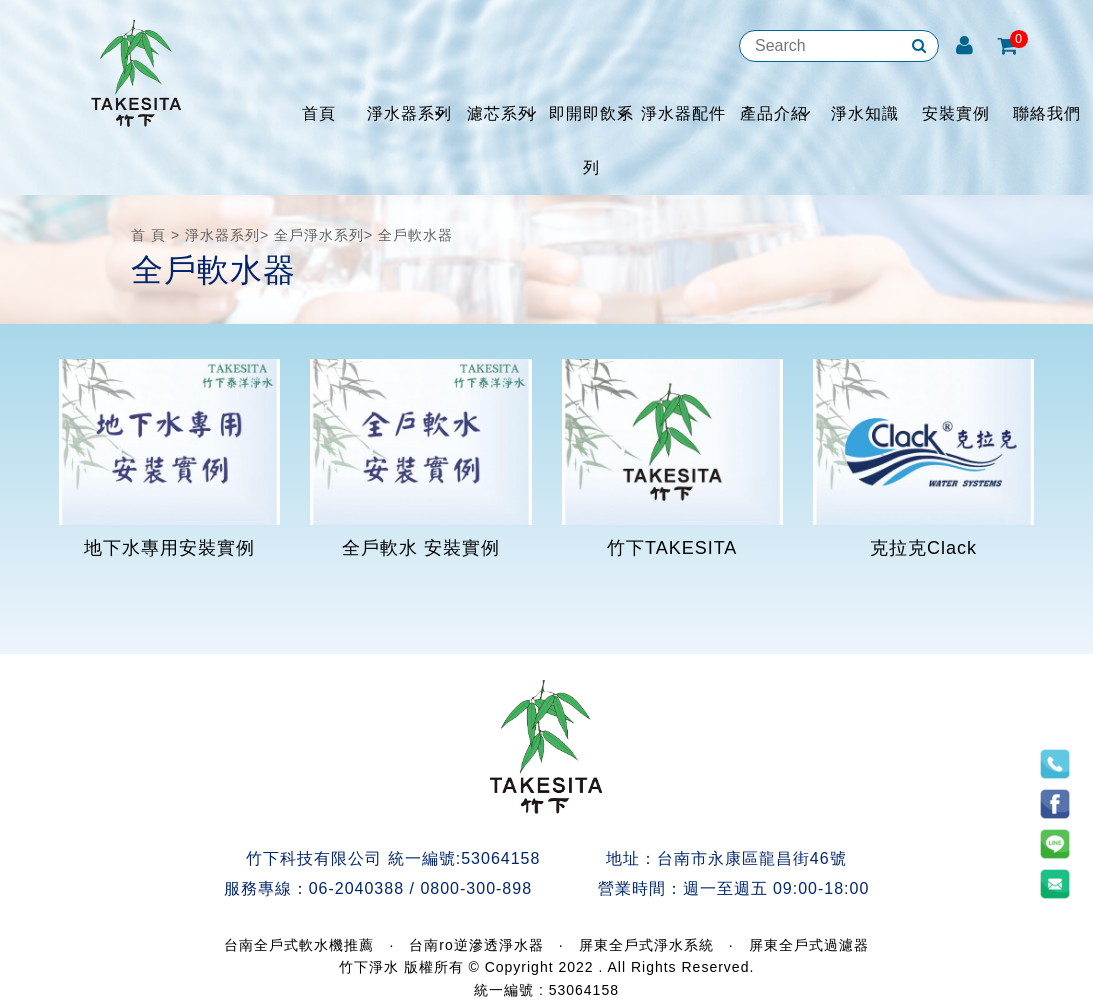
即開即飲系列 (591, 140)
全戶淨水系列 (319, 235)
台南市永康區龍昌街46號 (752, 858)
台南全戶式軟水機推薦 (299, 945)
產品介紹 (774, 113)
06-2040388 (356, 888)
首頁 (319, 113)
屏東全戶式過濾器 (809, 945)
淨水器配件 (683, 113)
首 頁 (148, 235)
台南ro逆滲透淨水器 (476, 945)
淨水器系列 (409, 113)
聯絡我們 (1047, 113)
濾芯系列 (501, 113)
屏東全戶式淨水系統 (646, 945)
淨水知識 (865, 113)
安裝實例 (956, 113)
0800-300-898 (476, 888)
